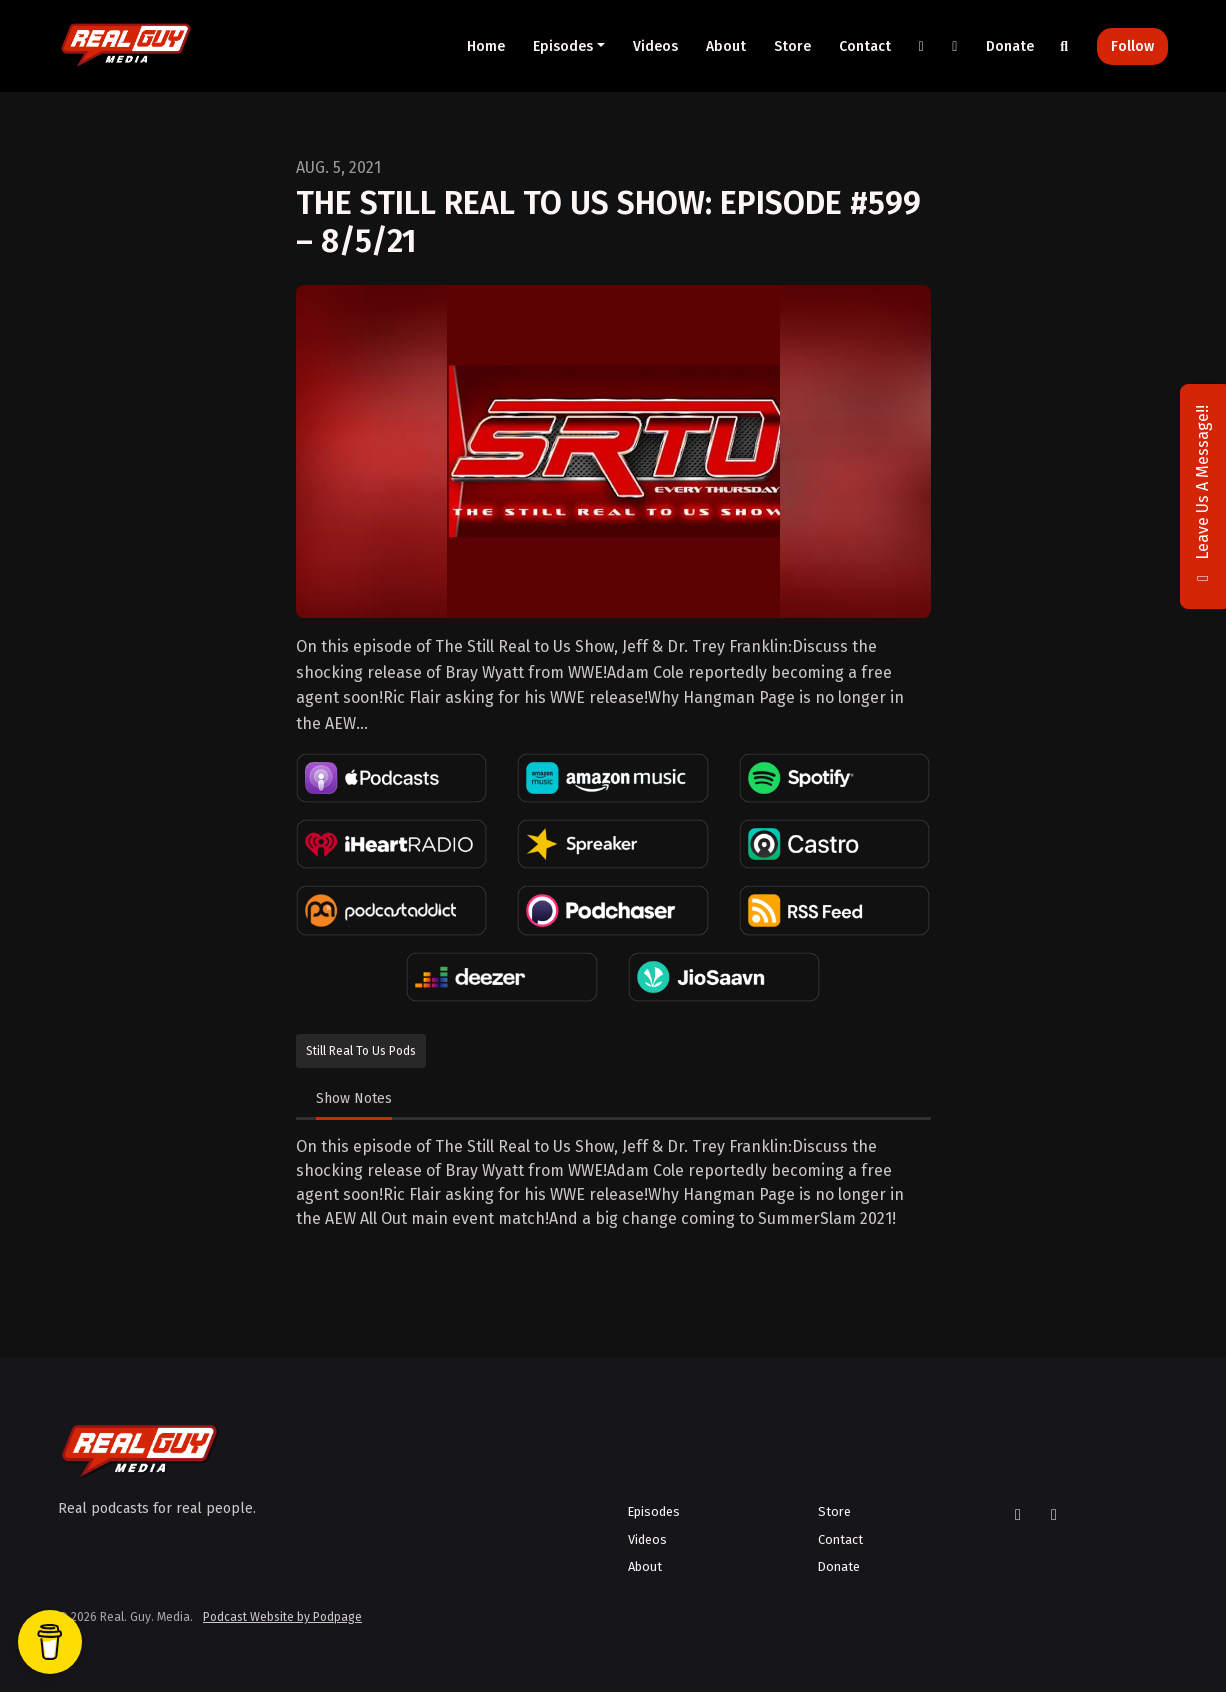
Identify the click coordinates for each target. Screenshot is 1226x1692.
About (726, 46)
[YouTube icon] (1054, 1515)
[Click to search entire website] (1065, 46)
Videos (655, 46)
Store (792, 46)
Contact (865, 46)
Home (486, 46)
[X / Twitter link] (922, 46)
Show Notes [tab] (354, 1098)
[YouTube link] (955, 46)
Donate (1010, 46)
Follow (1132, 46)
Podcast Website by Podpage (282, 1617)
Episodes (563, 46)
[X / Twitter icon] (1018, 1515)
